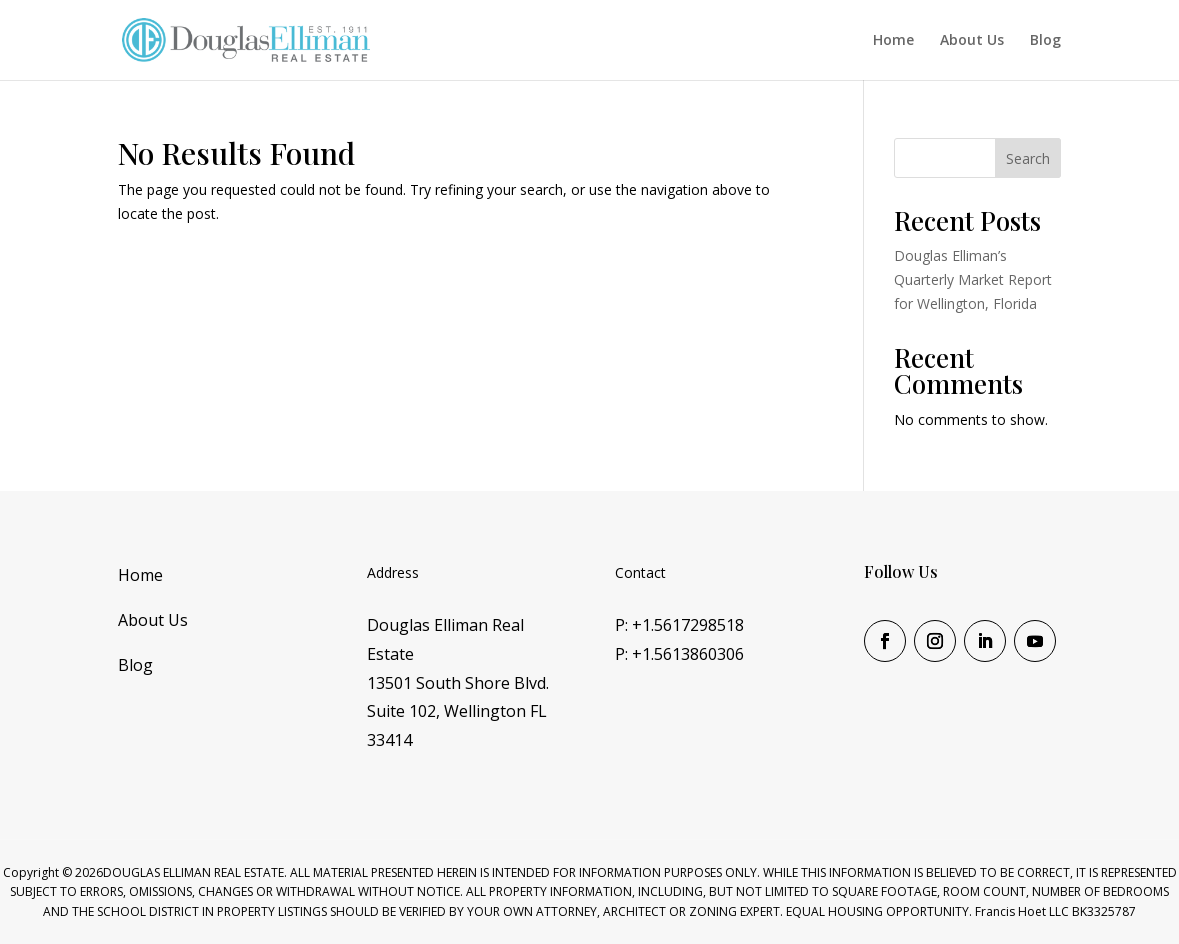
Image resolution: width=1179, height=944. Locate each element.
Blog (1045, 41)
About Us (972, 41)
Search (1028, 158)
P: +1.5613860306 (679, 654)
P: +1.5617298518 (679, 625)
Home (893, 41)
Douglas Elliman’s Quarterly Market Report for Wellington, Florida (973, 279)
